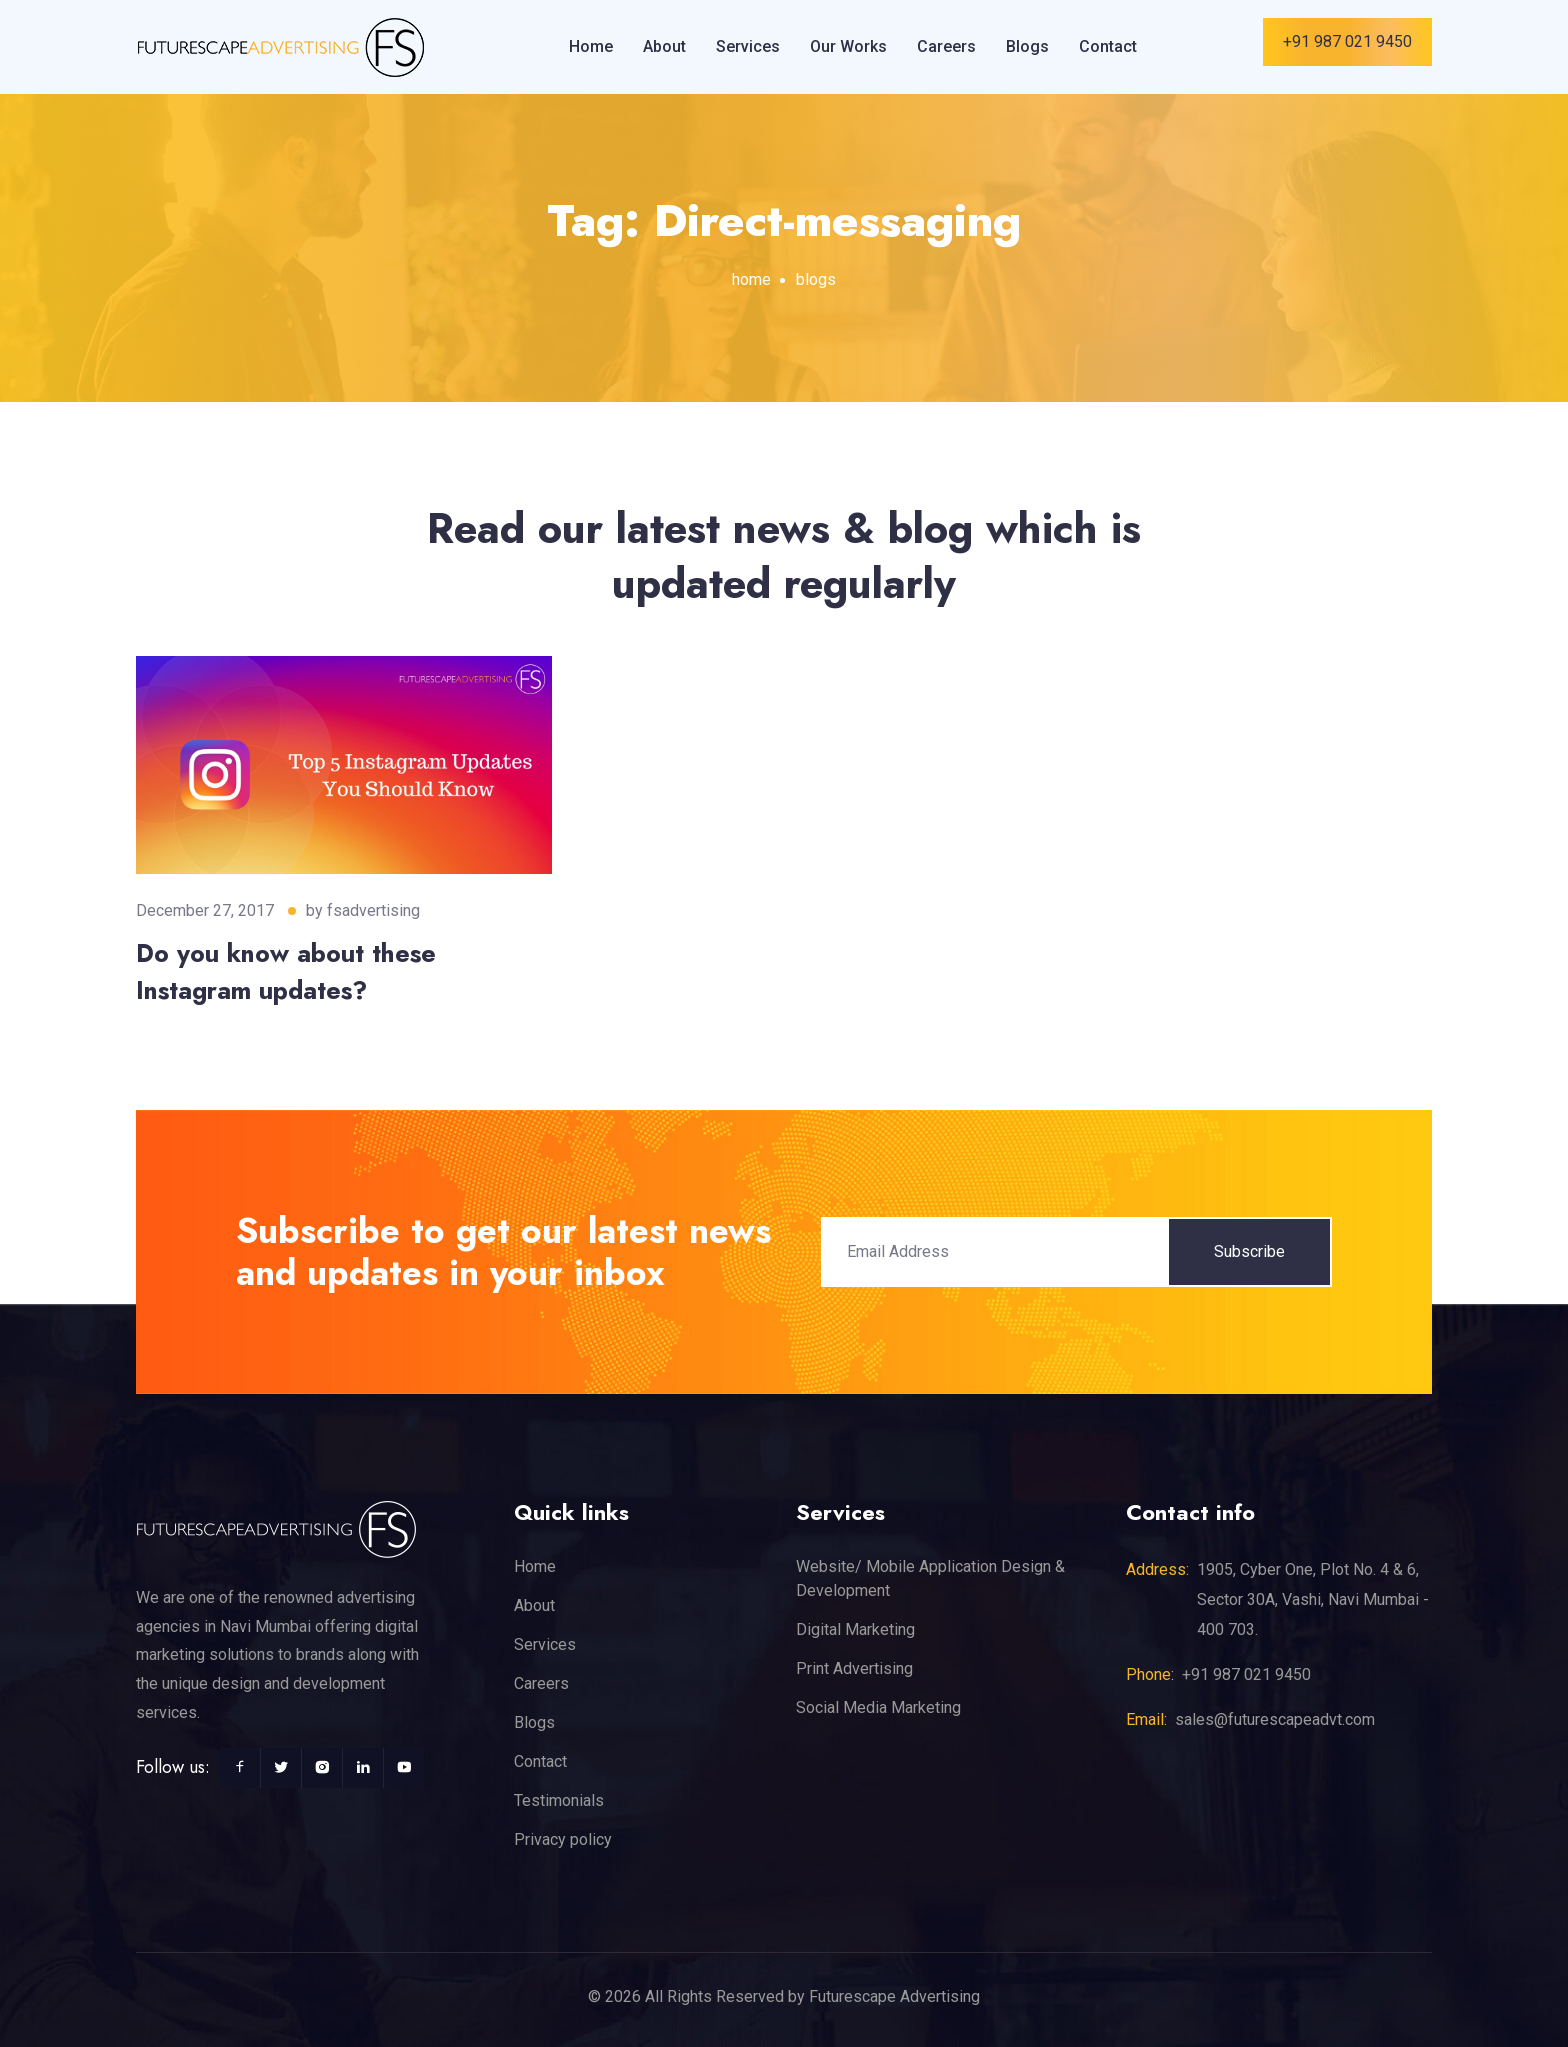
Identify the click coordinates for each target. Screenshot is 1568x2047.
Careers (946, 46)
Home (591, 46)
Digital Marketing (855, 1629)
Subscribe (1249, 1251)
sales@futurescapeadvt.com (1275, 1719)
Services (748, 46)
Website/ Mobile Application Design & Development (930, 1578)
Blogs (1027, 46)
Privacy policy (563, 1839)
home (751, 279)
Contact (1108, 46)
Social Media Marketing (878, 1707)
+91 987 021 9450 (1347, 41)
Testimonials (559, 1800)
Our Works (848, 46)
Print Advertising (854, 1668)
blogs (816, 279)
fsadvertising (373, 910)
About (664, 46)
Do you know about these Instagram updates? (286, 972)
